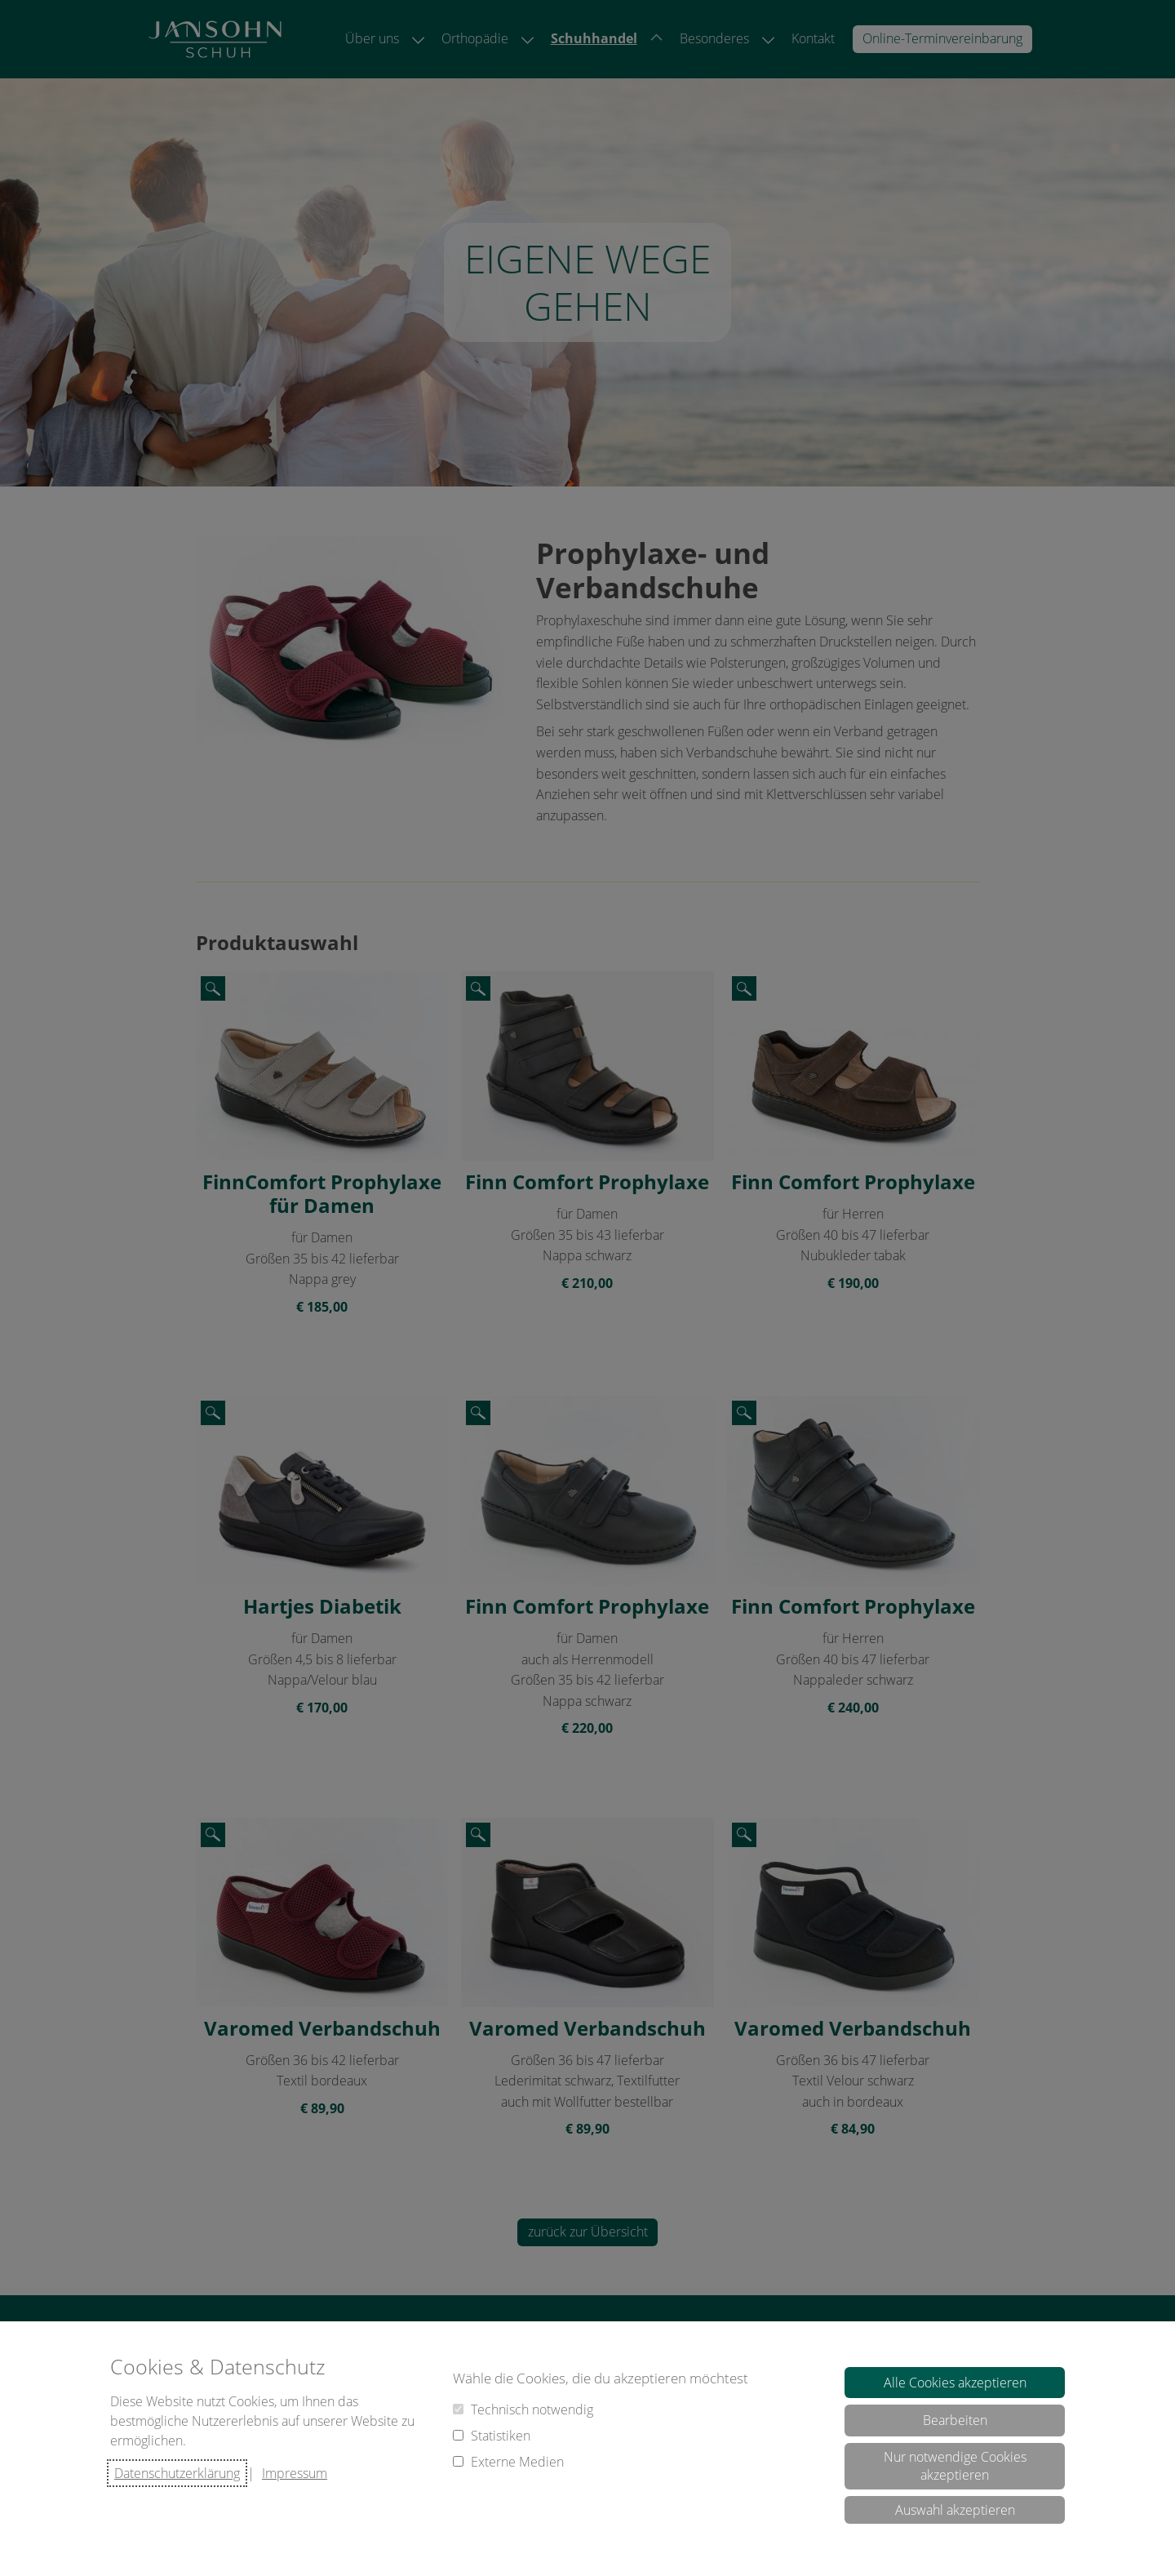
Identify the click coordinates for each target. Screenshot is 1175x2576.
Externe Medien (517, 2462)
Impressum (294, 2473)
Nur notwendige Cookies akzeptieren (955, 2466)
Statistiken (500, 2436)
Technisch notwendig (532, 2409)
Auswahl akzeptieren (955, 2510)
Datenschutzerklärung (177, 2473)
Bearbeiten (955, 2420)
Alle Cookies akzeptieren (955, 2383)
